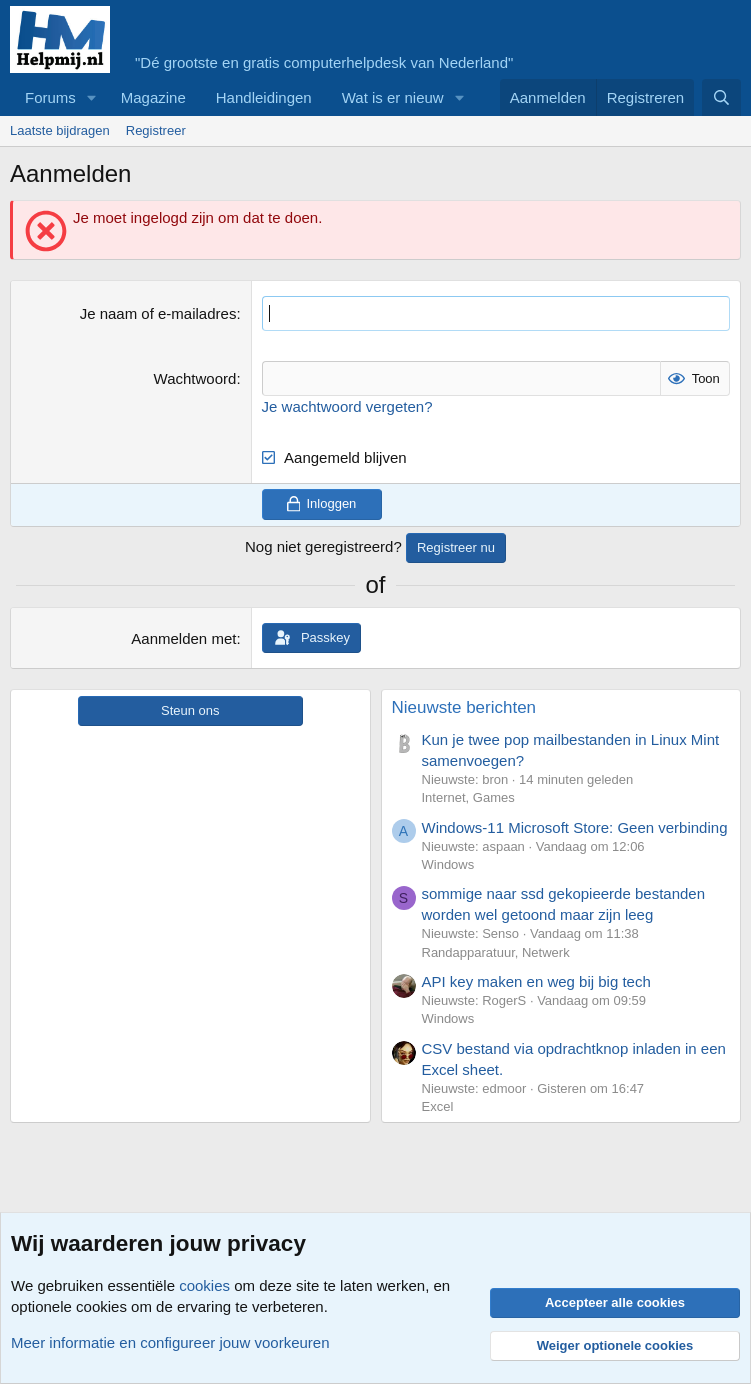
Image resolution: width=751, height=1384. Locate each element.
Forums (50, 97)
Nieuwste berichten (464, 707)
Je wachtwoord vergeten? (347, 406)
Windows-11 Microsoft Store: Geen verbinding (575, 827)
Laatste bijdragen (60, 130)
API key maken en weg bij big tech (536, 981)
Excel (438, 1106)
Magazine (153, 97)
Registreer (156, 130)
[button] (92, 97)
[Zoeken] (721, 97)
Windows (448, 864)
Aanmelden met (183, 638)
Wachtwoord (195, 378)
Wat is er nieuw (393, 97)
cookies (204, 1285)
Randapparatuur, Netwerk (496, 952)
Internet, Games (468, 797)
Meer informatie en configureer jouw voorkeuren (170, 1342)
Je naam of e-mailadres (158, 313)
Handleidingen (264, 97)
